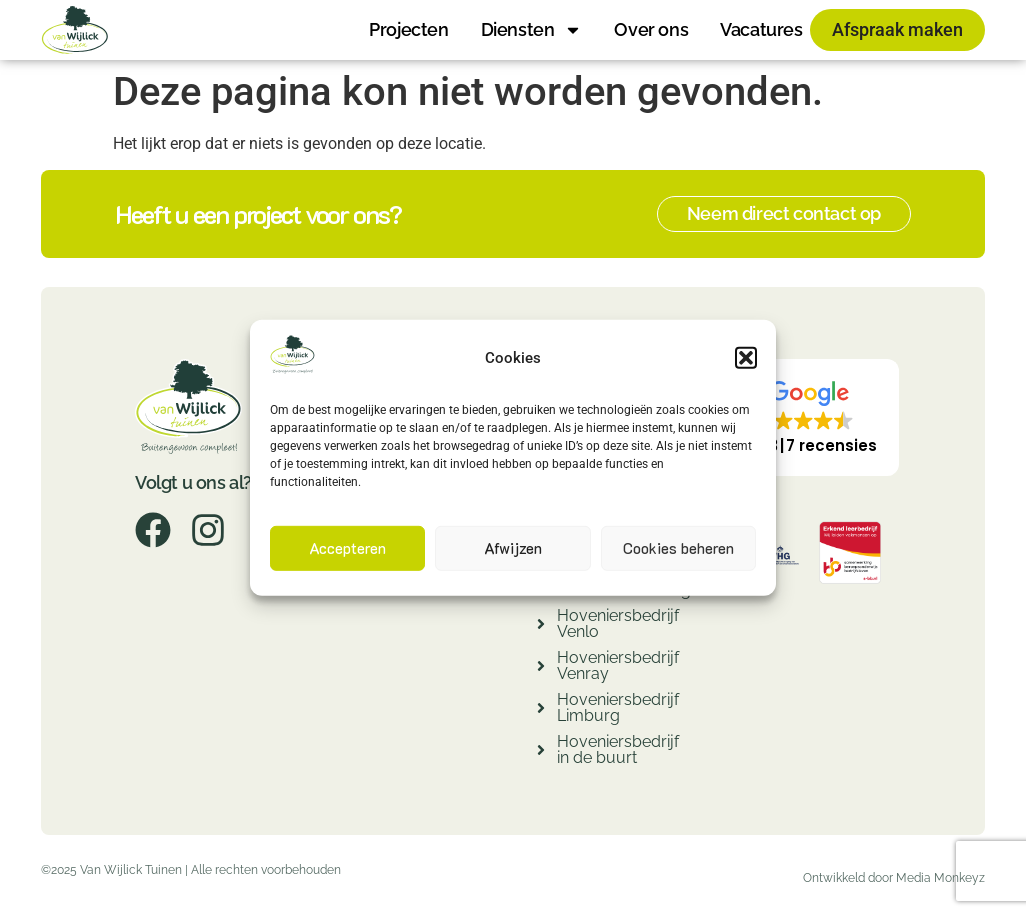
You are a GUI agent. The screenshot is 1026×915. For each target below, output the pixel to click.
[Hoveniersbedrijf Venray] (541, 668)
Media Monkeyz (940, 878)
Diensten (532, 30)
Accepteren (347, 548)
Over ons (651, 29)
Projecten (408, 29)
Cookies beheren (678, 548)
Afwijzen (513, 548)
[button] (746, 358)
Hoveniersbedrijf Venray (618, 665)
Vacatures (761, 29)
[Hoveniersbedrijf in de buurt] (541, 752)
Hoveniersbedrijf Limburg (618, 707)
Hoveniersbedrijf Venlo (618, 623)
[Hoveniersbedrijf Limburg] (541, 710)
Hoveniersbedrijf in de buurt (618, 749)
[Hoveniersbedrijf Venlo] (541, 626)
